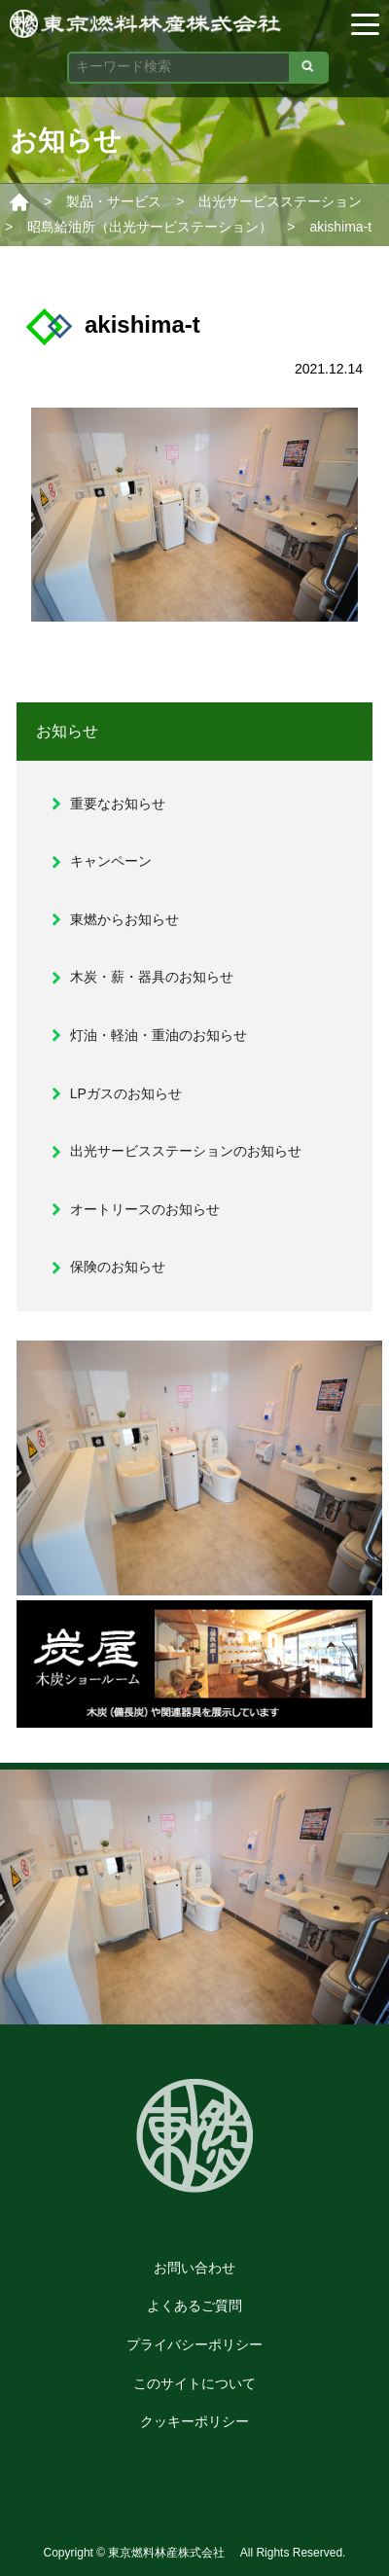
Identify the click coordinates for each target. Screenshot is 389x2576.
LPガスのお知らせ (126, 1093)
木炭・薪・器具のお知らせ (151, 976)
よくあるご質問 (194, 2305)
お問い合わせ (194, 2267)
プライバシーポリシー (194, 2344)
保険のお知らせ (117, 1266)
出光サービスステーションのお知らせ (185, 1151)
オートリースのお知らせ (145, 1209)
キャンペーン (111, 861)
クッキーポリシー (194, 2421)
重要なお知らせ (117, 803)
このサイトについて (194, 2383)
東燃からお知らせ (124, 919)
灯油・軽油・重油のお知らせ (158, 1035)
